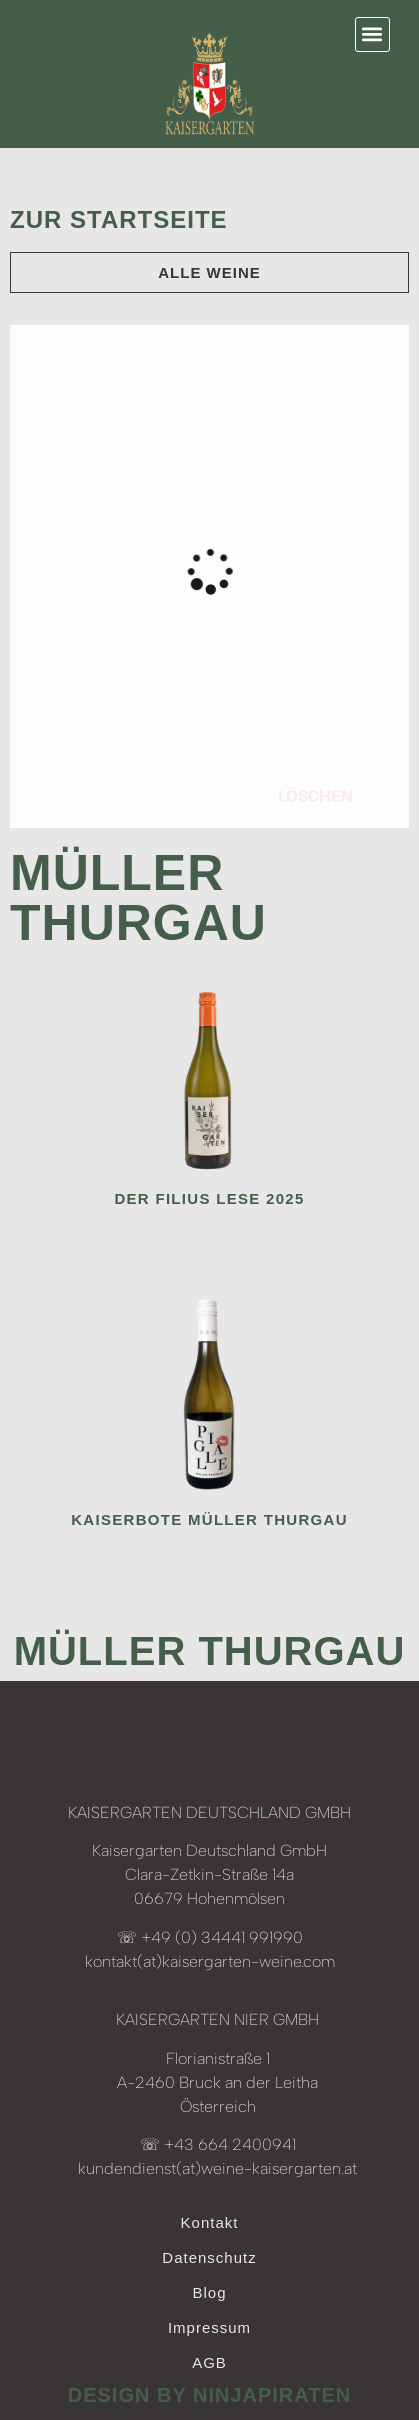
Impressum (209, 2327)
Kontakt (210, 2222)
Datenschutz (209, 2257)
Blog (209, 2292)
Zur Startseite (119, 219)
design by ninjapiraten (210, 2395)
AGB (209, 2362)
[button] (372, 34)
